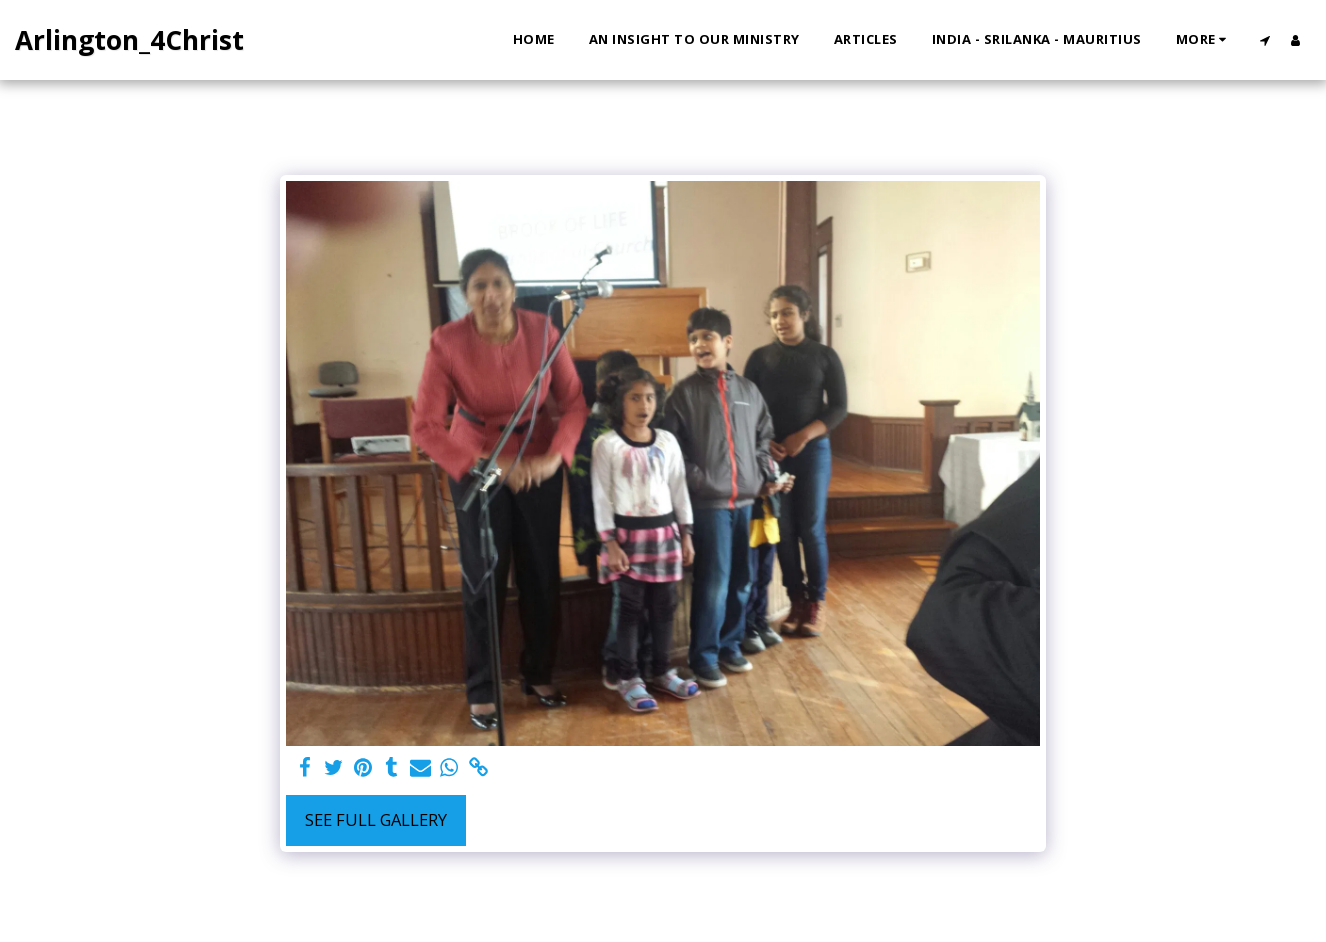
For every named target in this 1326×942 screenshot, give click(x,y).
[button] (1264, 40)
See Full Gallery (376, 819)
